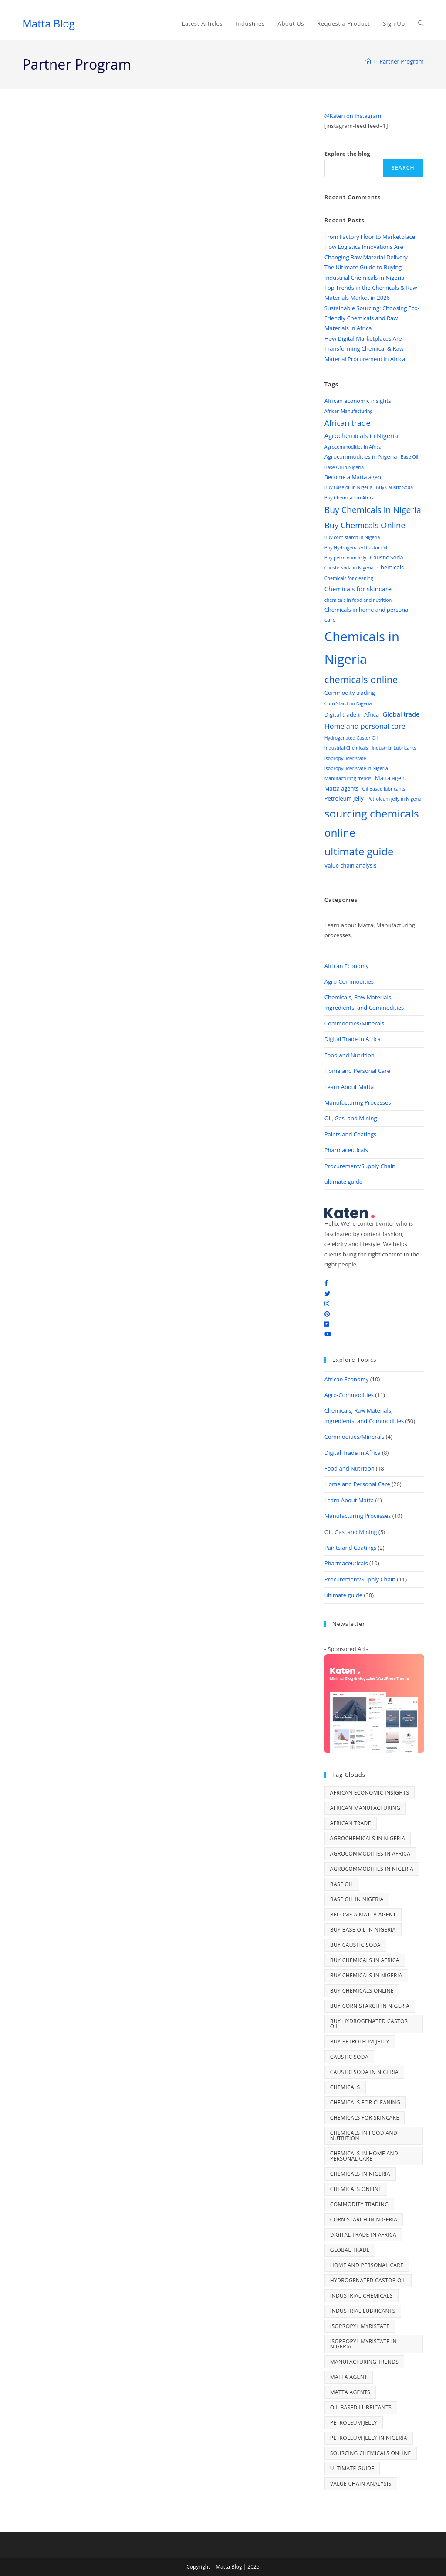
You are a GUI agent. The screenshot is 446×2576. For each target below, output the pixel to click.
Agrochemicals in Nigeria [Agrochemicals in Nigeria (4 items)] (361, 435)
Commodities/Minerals (354, 1023)
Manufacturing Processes (357, 1102)
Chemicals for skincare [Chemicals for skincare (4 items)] (358, 588)
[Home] (368, 61)
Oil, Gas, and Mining (350, 1118)
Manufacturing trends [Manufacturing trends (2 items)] (348, 778)
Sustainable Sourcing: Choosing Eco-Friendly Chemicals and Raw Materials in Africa (371, 318)
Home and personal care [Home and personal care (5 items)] (364, 726)
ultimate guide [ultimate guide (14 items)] (358, 851)
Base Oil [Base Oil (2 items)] (409, 457)
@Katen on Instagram (353, 116)
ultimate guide (343, 1182)
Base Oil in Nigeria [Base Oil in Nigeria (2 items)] (344, 467)
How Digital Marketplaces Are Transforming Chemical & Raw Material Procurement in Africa (364, 349)
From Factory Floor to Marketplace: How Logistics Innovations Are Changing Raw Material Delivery (370, 247)
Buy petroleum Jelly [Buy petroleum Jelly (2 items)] (345, 558)
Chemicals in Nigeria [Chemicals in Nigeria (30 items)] (361, 648)
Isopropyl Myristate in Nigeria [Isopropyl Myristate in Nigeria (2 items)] (356, 768)
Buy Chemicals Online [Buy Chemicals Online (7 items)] (364, 524)
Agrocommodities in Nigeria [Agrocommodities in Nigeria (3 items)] (360, 456)
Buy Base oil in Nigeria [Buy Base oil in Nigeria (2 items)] (348, 487)
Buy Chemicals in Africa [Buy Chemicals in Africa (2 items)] (349, 498)
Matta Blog (48, 23)
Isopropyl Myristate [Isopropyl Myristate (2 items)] (345, 758)
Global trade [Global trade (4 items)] (401, 714)
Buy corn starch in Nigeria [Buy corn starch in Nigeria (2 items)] (352, 537)
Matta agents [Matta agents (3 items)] (341, 788)
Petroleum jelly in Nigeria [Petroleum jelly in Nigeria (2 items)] (394, 799)
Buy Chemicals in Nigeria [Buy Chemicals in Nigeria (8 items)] (372, 510)
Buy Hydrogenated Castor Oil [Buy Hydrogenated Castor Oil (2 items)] (355, 548)
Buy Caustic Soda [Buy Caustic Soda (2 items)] (394, 487)
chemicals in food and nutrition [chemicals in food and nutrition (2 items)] (358, 600)
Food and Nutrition (349, 1055)
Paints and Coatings (350, 1134)
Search (403, 167)
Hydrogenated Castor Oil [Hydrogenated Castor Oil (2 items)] (351, 738)
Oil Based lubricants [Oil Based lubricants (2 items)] (383, 789)
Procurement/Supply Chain (359, 1166)
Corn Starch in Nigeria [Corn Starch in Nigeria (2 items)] (348, 703)
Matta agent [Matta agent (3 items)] (390, 778)
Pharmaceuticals (346, 1150)
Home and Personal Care (357, 1071)
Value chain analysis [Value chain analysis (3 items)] (350, 865)
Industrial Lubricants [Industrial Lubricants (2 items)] (394, 748)
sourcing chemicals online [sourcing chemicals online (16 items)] (371, 823)
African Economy (346, 966)
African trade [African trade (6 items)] (347, 423)
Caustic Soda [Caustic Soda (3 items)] (386, 557)
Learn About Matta (349, 1087)
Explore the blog (347, 153)
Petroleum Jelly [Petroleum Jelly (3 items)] (344, 798)
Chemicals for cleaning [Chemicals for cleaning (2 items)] (348, 578)
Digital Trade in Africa (352, 1039)
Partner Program (401, 61)
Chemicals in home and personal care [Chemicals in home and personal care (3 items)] (367, 614)
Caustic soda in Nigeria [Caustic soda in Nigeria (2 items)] (349, 568)
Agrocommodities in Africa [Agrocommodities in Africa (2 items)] (353, 447)
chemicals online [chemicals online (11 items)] (361, 679)
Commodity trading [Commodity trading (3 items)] (349, 693)
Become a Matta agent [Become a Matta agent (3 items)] (353, 477)
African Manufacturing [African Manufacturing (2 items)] (348, 411)
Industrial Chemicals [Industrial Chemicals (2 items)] (346, 748)
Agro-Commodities (349, 981)
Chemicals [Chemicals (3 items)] (390, 567)
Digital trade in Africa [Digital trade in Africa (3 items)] (351, 714)
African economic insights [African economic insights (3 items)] (357, 401)
